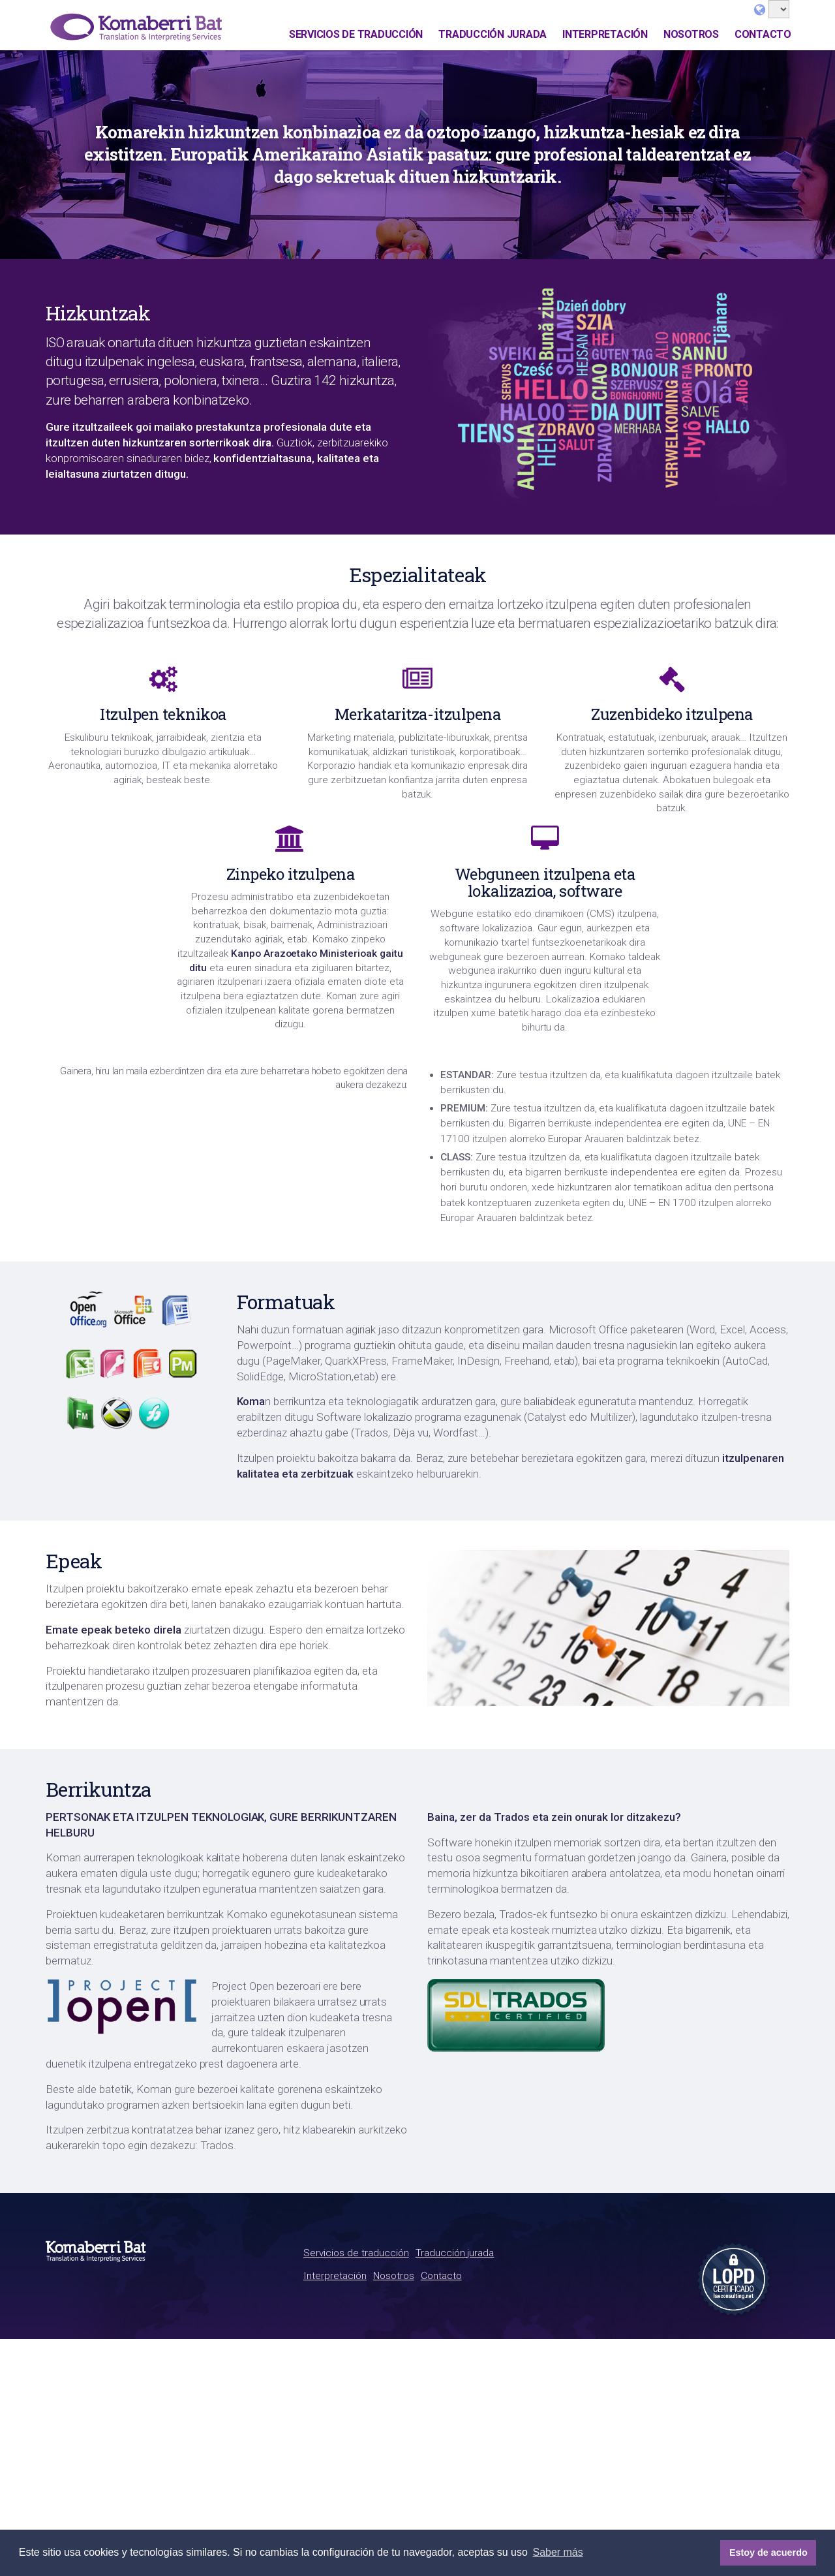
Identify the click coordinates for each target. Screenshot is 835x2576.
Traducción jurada (492, 34)
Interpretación (605, 34)
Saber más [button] (557, 2552)
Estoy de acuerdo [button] (768, 2552)
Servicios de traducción (356, 34)
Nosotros (691, 34)
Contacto (763, 34)
